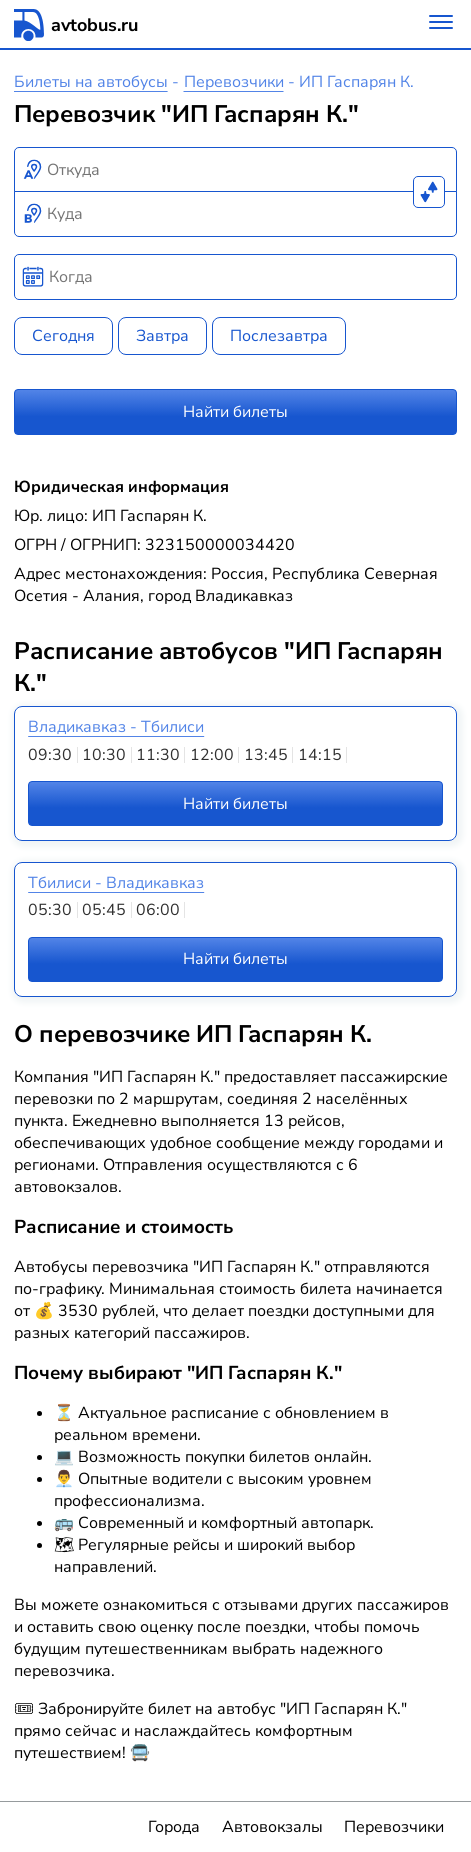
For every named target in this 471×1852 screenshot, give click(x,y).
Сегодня (63, 336)
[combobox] (236, 170)
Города (174, 1827)
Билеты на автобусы (91, 82)
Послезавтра (279, 336)
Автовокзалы (272, 1827)
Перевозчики (234, 82)
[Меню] (441, 24)
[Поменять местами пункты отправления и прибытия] (429, 192)
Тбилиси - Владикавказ (116, 883)
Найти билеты (235, 412)
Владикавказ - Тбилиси (116, 727)
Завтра (162, 336)
